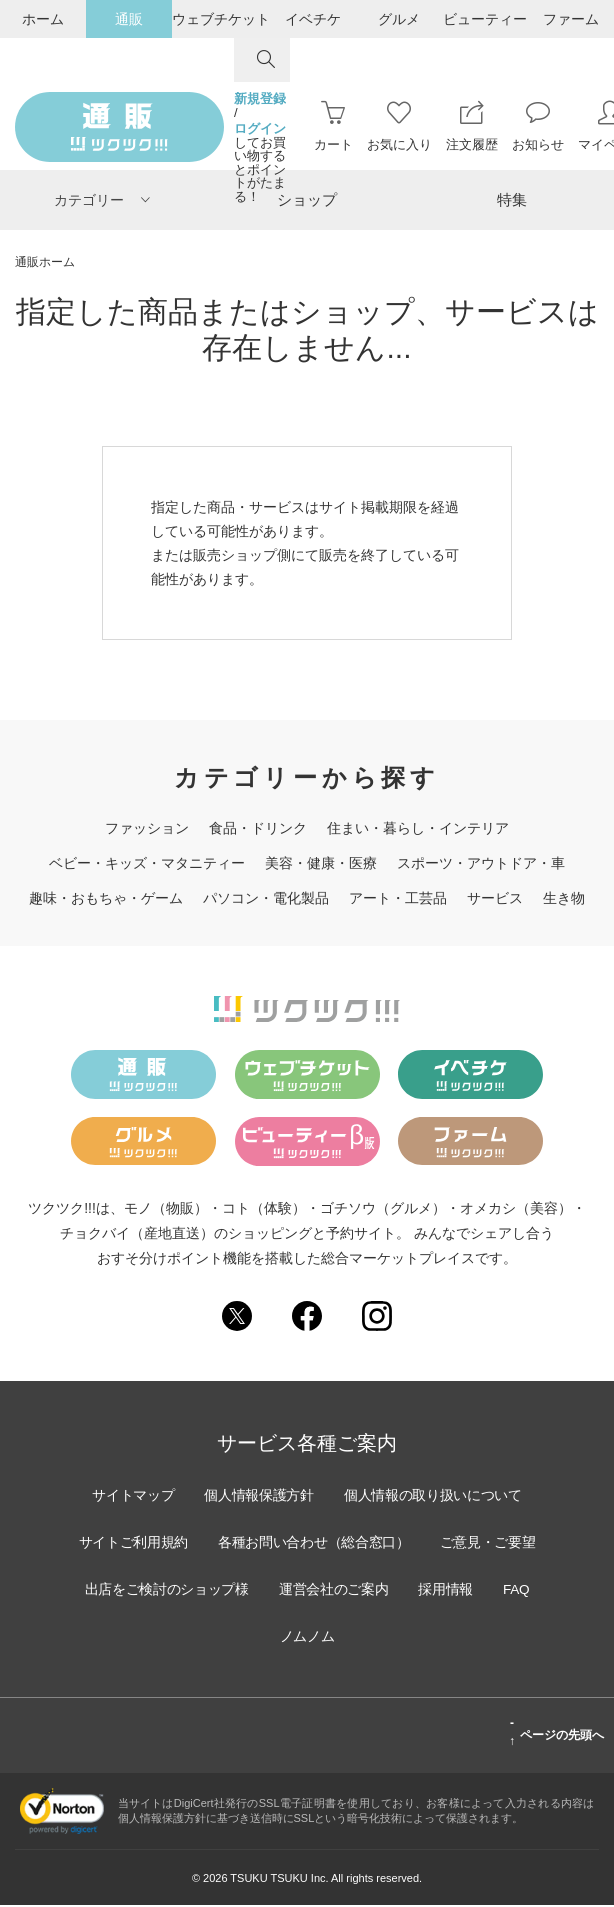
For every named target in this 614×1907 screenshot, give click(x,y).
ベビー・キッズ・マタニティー (147, 863)
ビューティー (485, 19)
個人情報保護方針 (258, 1497)
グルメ (399, 19)
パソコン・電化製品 (266, 898)
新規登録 (260, 99)
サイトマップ (130, 1497)
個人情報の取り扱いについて (435, 1497)
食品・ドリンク (258, 828)
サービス (495, 898)
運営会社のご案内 (470, 1591)
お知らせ (538, 126)
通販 (129, 19)
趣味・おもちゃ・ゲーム (106, 898)
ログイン (260, 129)
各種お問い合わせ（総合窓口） (378, 1544)
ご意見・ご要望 (137, 1591)
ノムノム (379, 1638)
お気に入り (399, 126)
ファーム (571, 19)
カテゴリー (102, 200)
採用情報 (235, 1638)
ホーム (43, 19)
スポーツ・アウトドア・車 (481, 863)
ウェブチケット (221, 19)
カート (333, 126)
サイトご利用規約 (194, 1544)
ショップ (307, 199)
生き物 (564, 898)
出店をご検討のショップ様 (300, 1591)
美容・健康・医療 (321, 863)
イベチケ (313, 19)
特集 (512, 199)
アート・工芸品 (398, 898)
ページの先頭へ (556, 1734)
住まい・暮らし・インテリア (418, 828)
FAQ (307, 1638)
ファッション (147, 828)
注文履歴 (472, 126)
